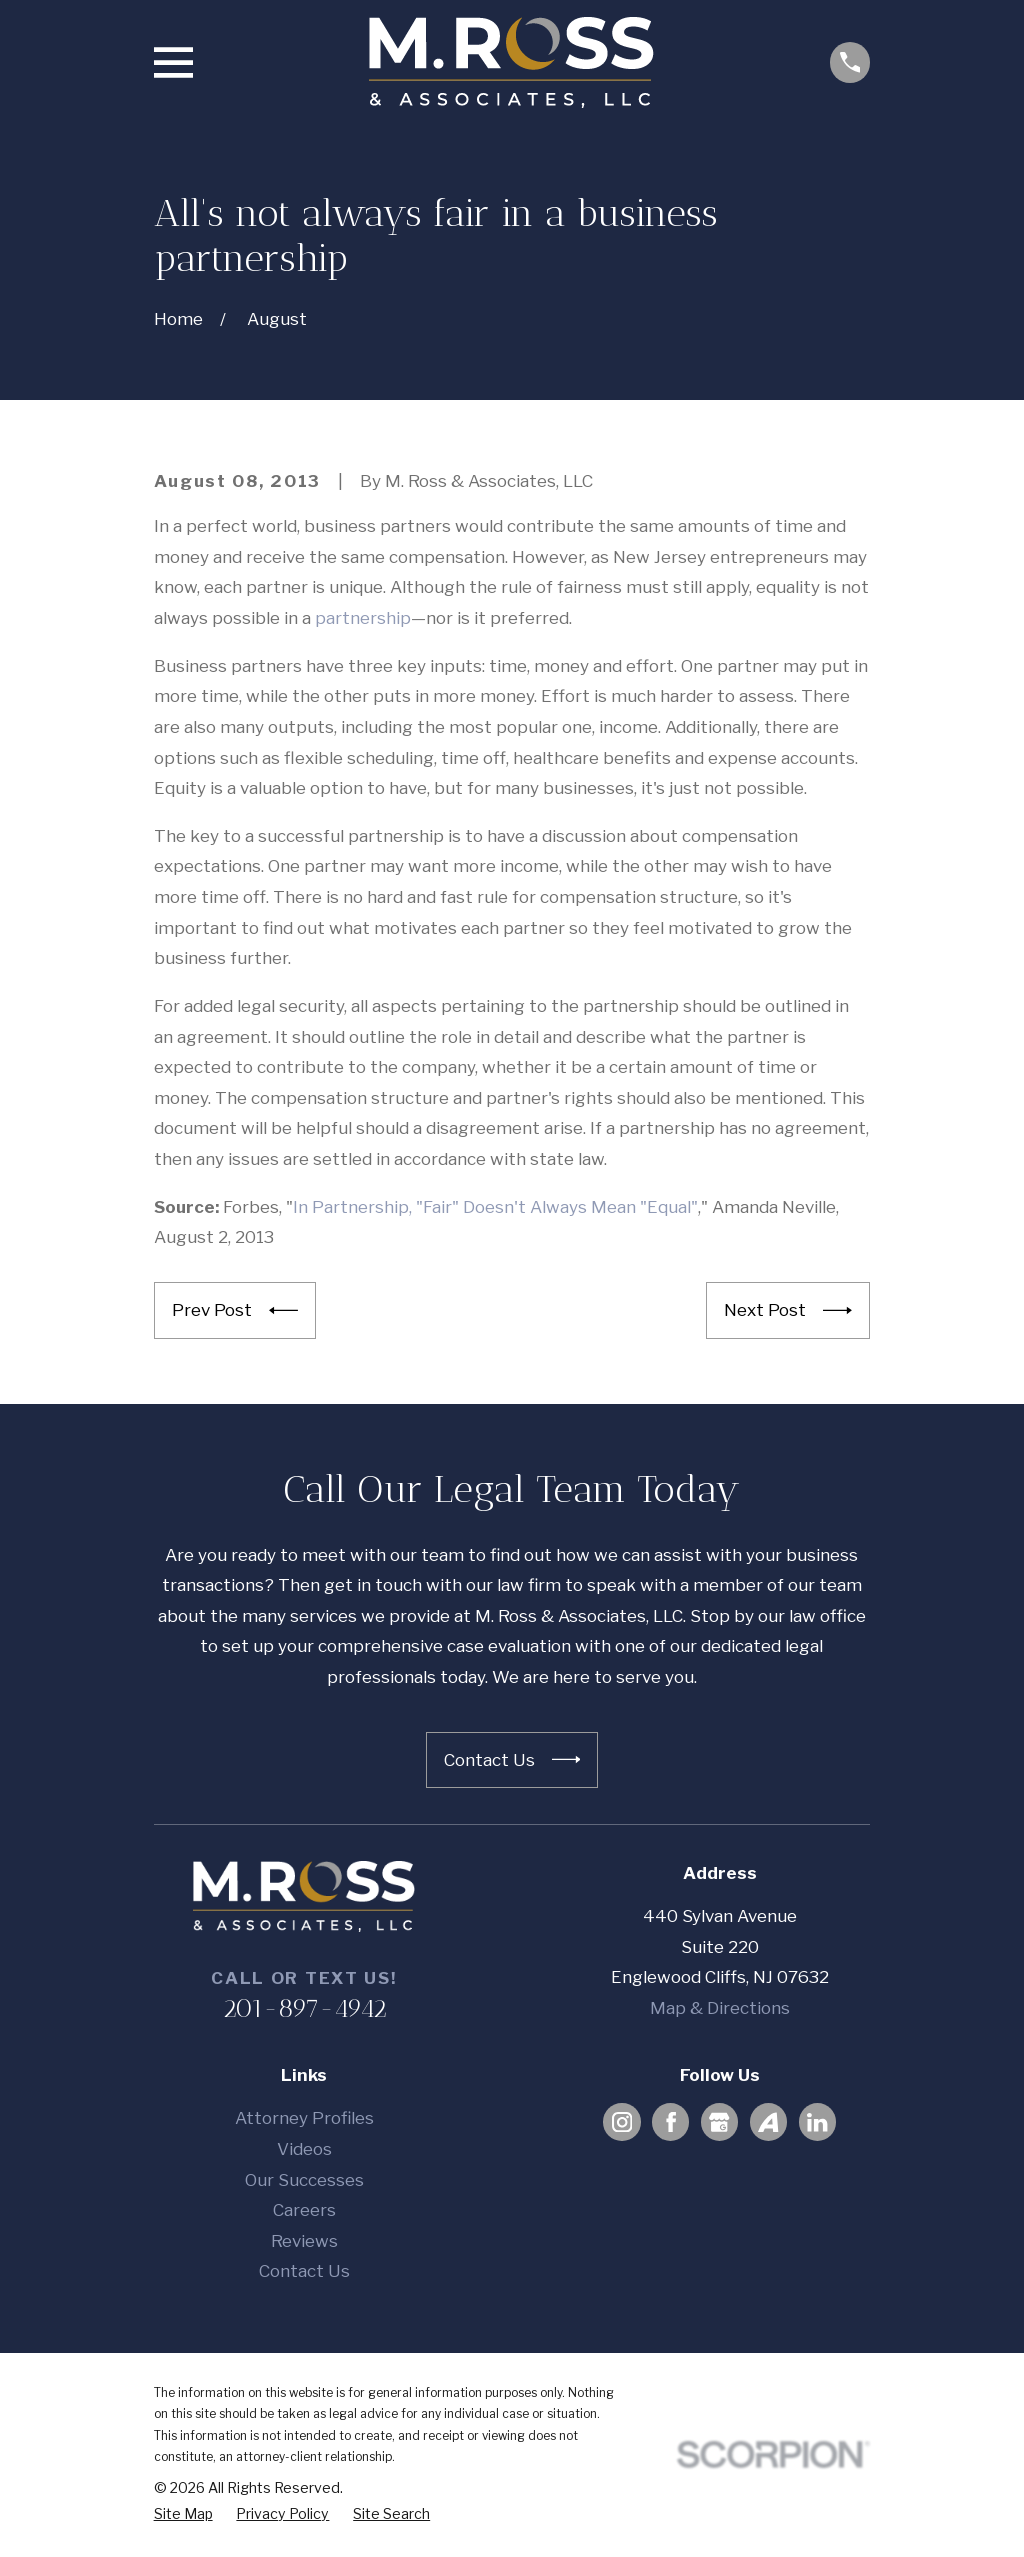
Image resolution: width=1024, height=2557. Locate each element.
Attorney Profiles (304, 2118)
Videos (304, 2149)
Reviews (304, 2241)
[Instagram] (622, 2122)
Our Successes (304, 2180)
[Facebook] (671, 2122)
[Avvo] (768, 2122)
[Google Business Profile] (719, 2122)
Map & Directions (720, 2008)
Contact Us (304, 2271)
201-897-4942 (304, 2008)
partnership (363, 618)
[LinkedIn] (817, 2122)
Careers (304, 2210)
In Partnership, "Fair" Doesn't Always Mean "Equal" (495, 1207)
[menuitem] (183, 2514)
